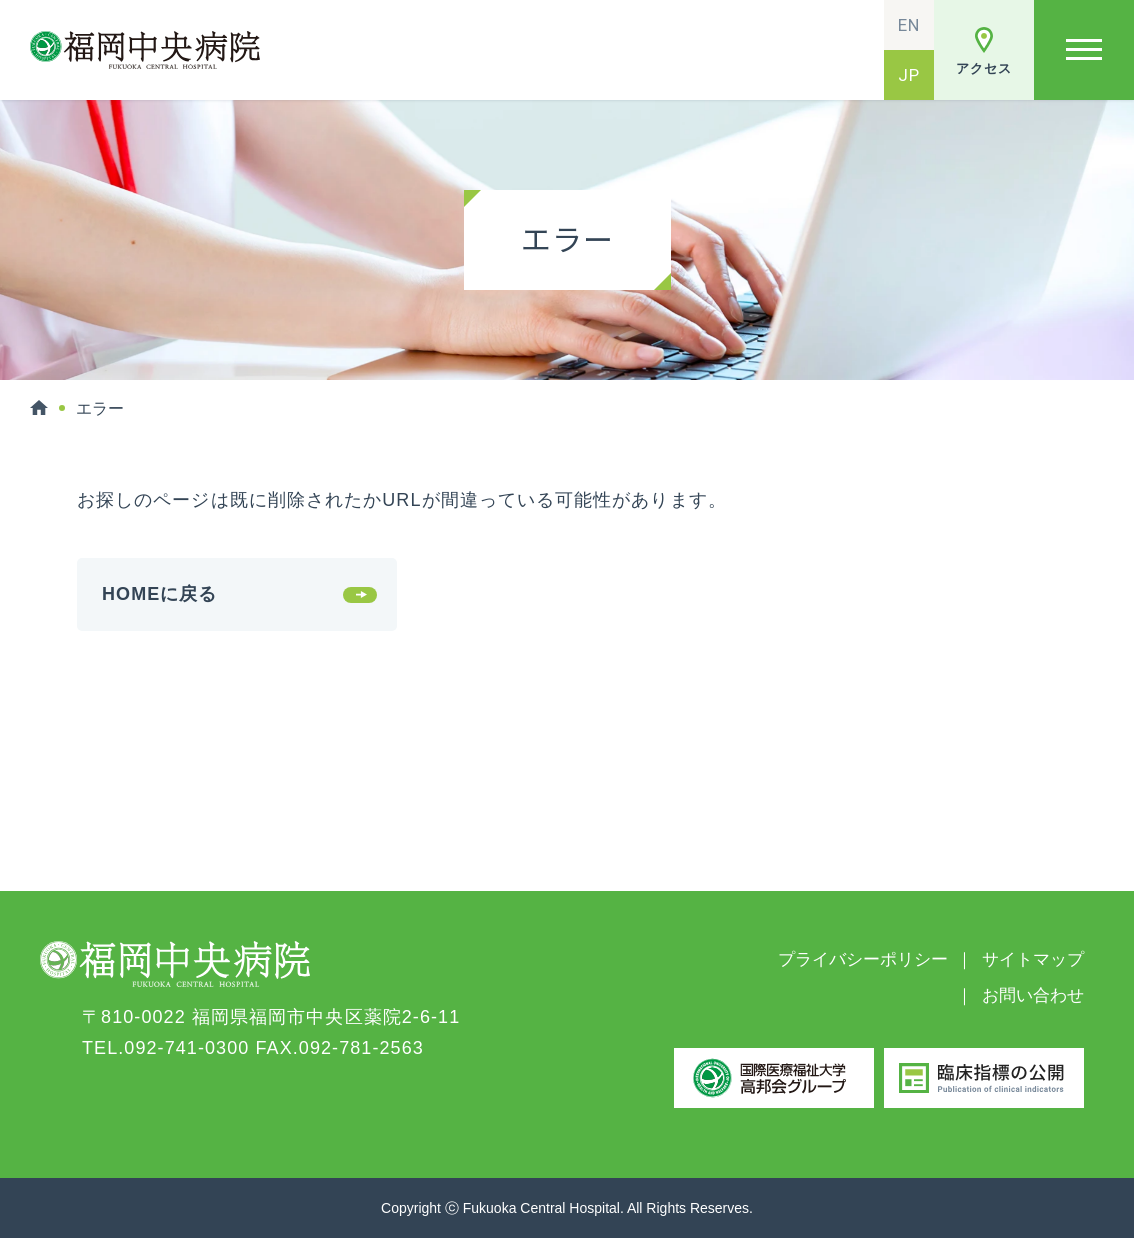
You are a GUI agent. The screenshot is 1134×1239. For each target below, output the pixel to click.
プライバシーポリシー (863, 959)
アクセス (983, 68)
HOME (39, 408)
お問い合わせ (1033, 995)
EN (909, 25)
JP (909, 75)
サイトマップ (1033, 959)
